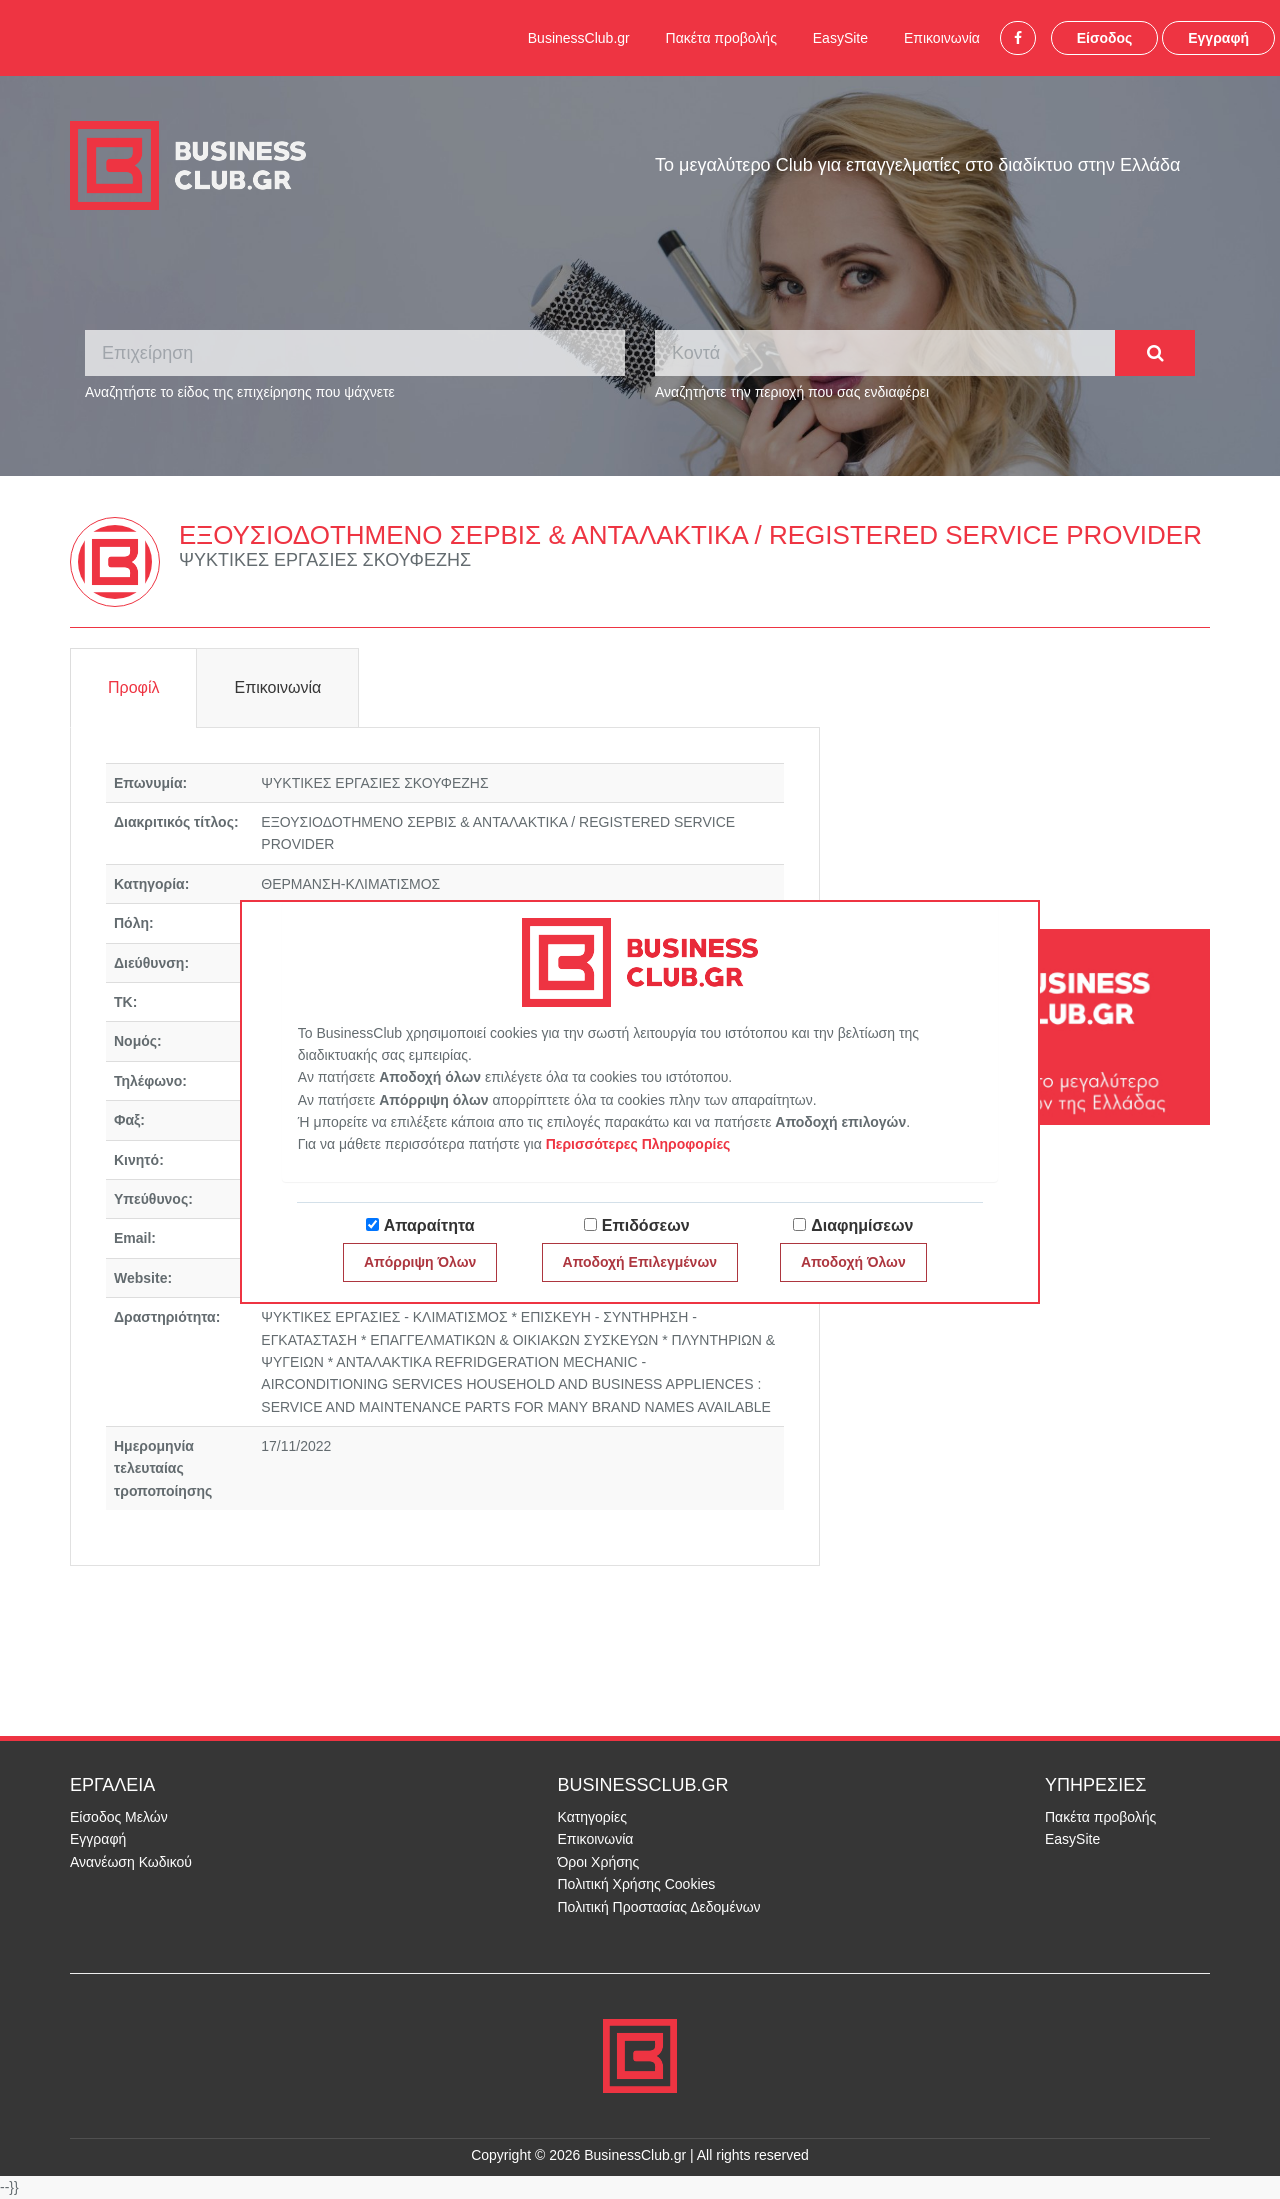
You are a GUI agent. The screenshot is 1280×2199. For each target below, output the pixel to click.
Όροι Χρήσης (599, 1862)
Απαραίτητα (429, 1225)
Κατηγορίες (592, 1817)
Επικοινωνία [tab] (277, 687)
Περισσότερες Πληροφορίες (638, 1144)
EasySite (840, 38)
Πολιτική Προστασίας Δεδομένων (659, 1907)
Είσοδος (1105, 38)
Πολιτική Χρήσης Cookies (637, 1884)
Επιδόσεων (646, 1225)
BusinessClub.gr (579, 38)
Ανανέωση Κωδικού (131, 1862)
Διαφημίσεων (862, 1225)
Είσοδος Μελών (119, 1817)
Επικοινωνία (942, 38)
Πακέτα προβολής (721, 38)
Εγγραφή (1218, 38)
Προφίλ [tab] (133, 687)
